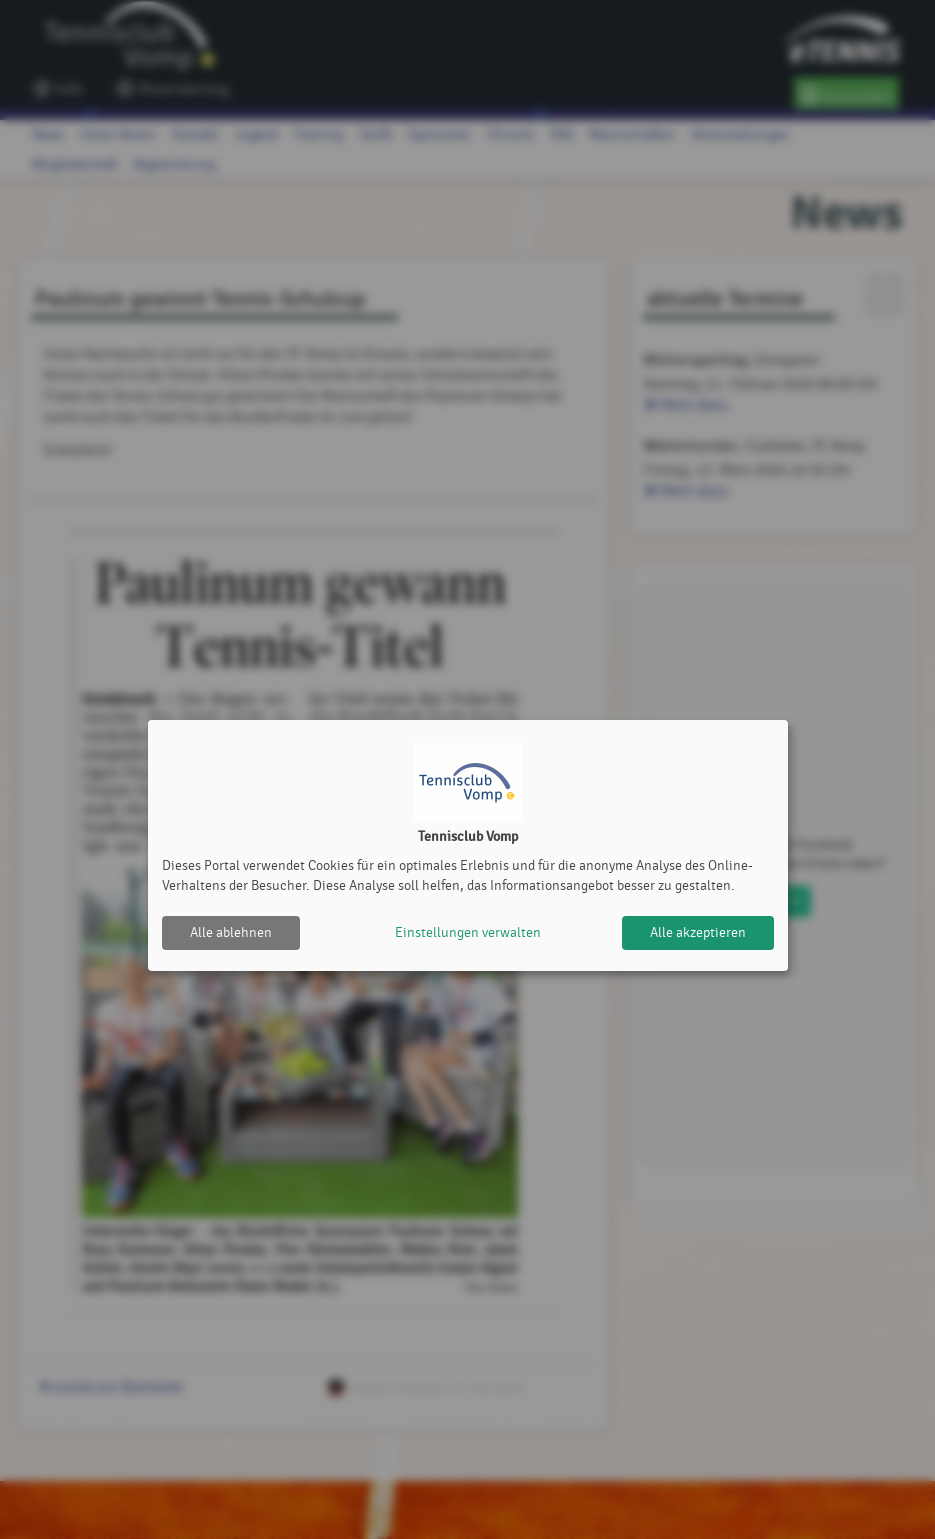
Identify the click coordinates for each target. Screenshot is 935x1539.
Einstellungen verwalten (468, 932)
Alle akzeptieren (698, 932)
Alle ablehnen (231, 932)
